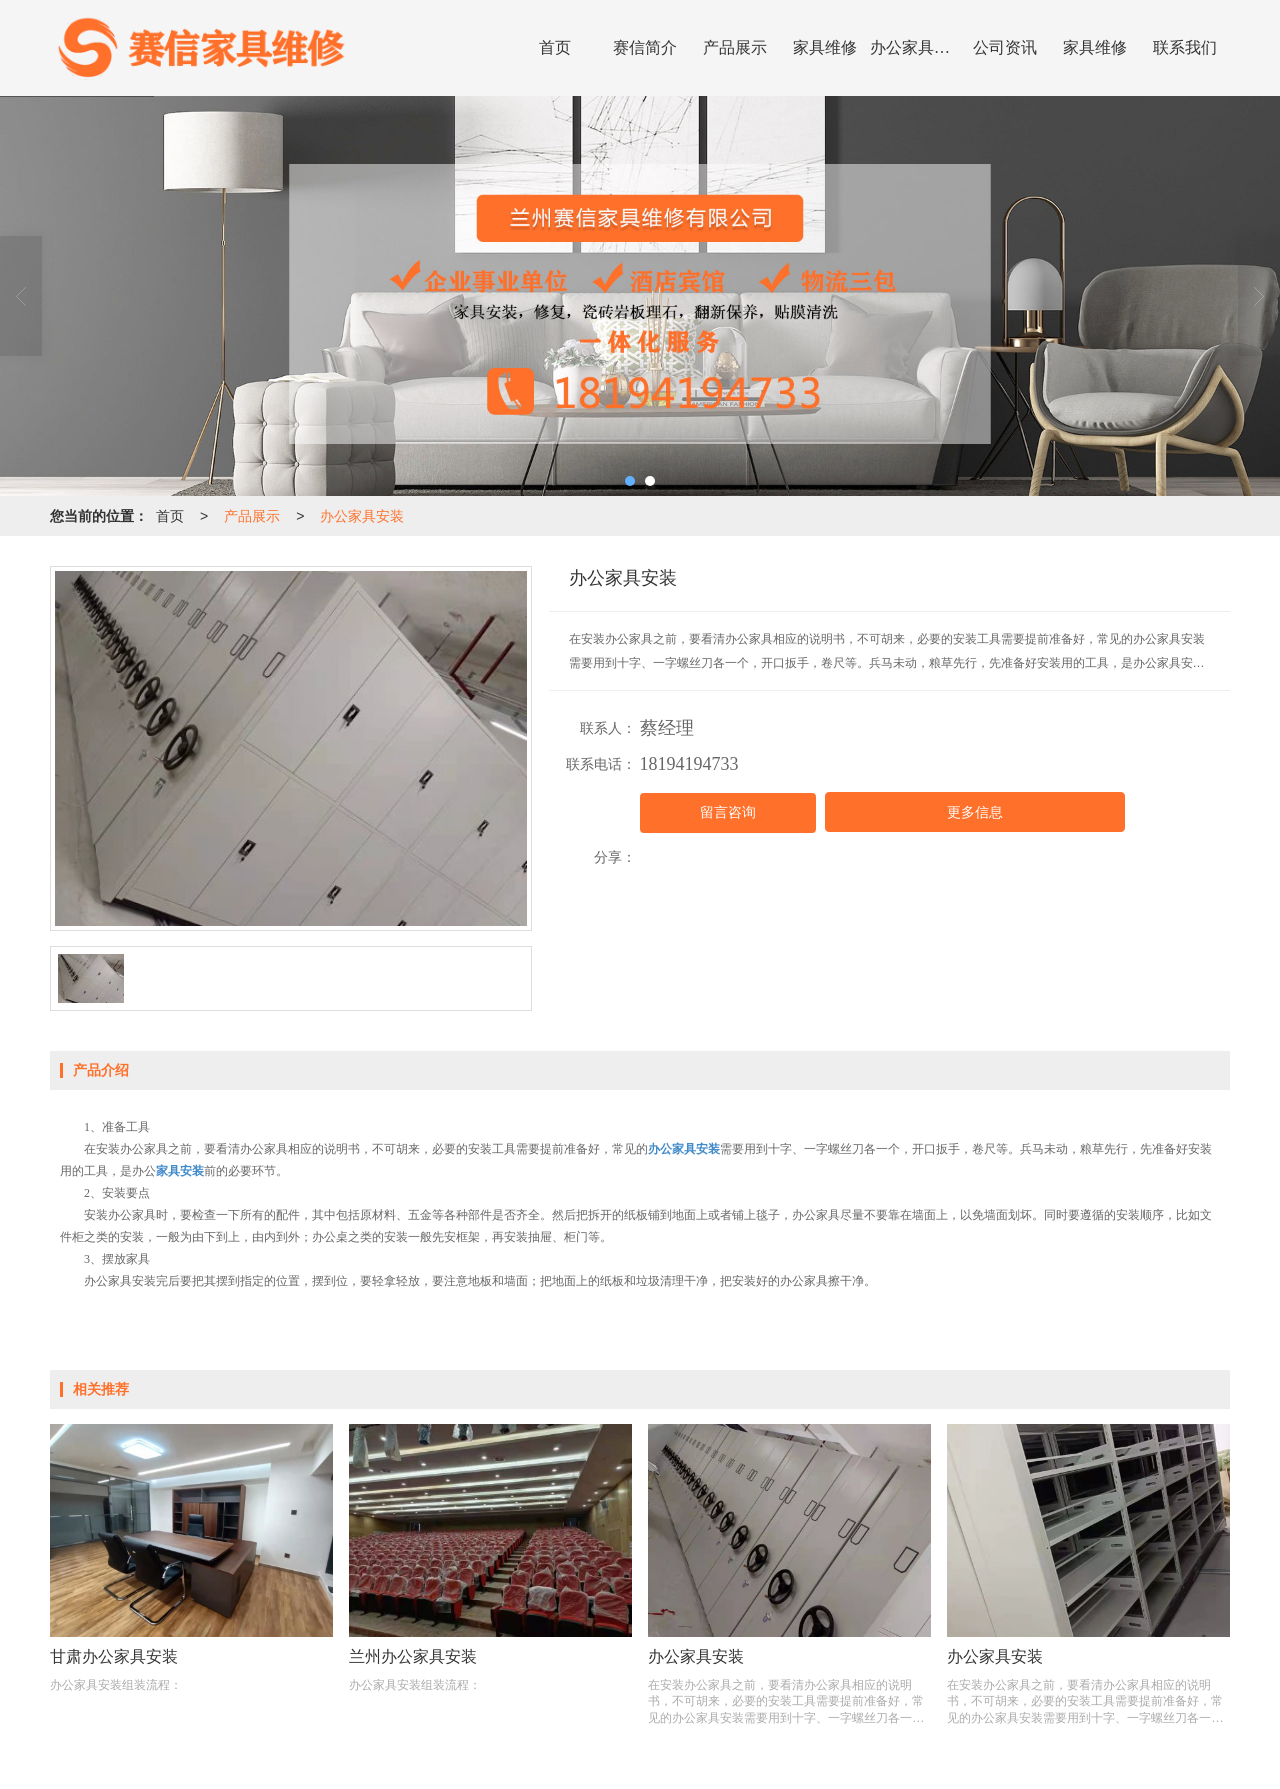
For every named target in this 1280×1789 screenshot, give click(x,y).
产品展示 (735, 47)
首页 (555, 47)
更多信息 (975, 812)
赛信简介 (645, 47)
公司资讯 (1005, 47)
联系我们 (1185, 47)
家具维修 (825, 47)
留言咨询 (728, 812)
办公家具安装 (915, 47)
